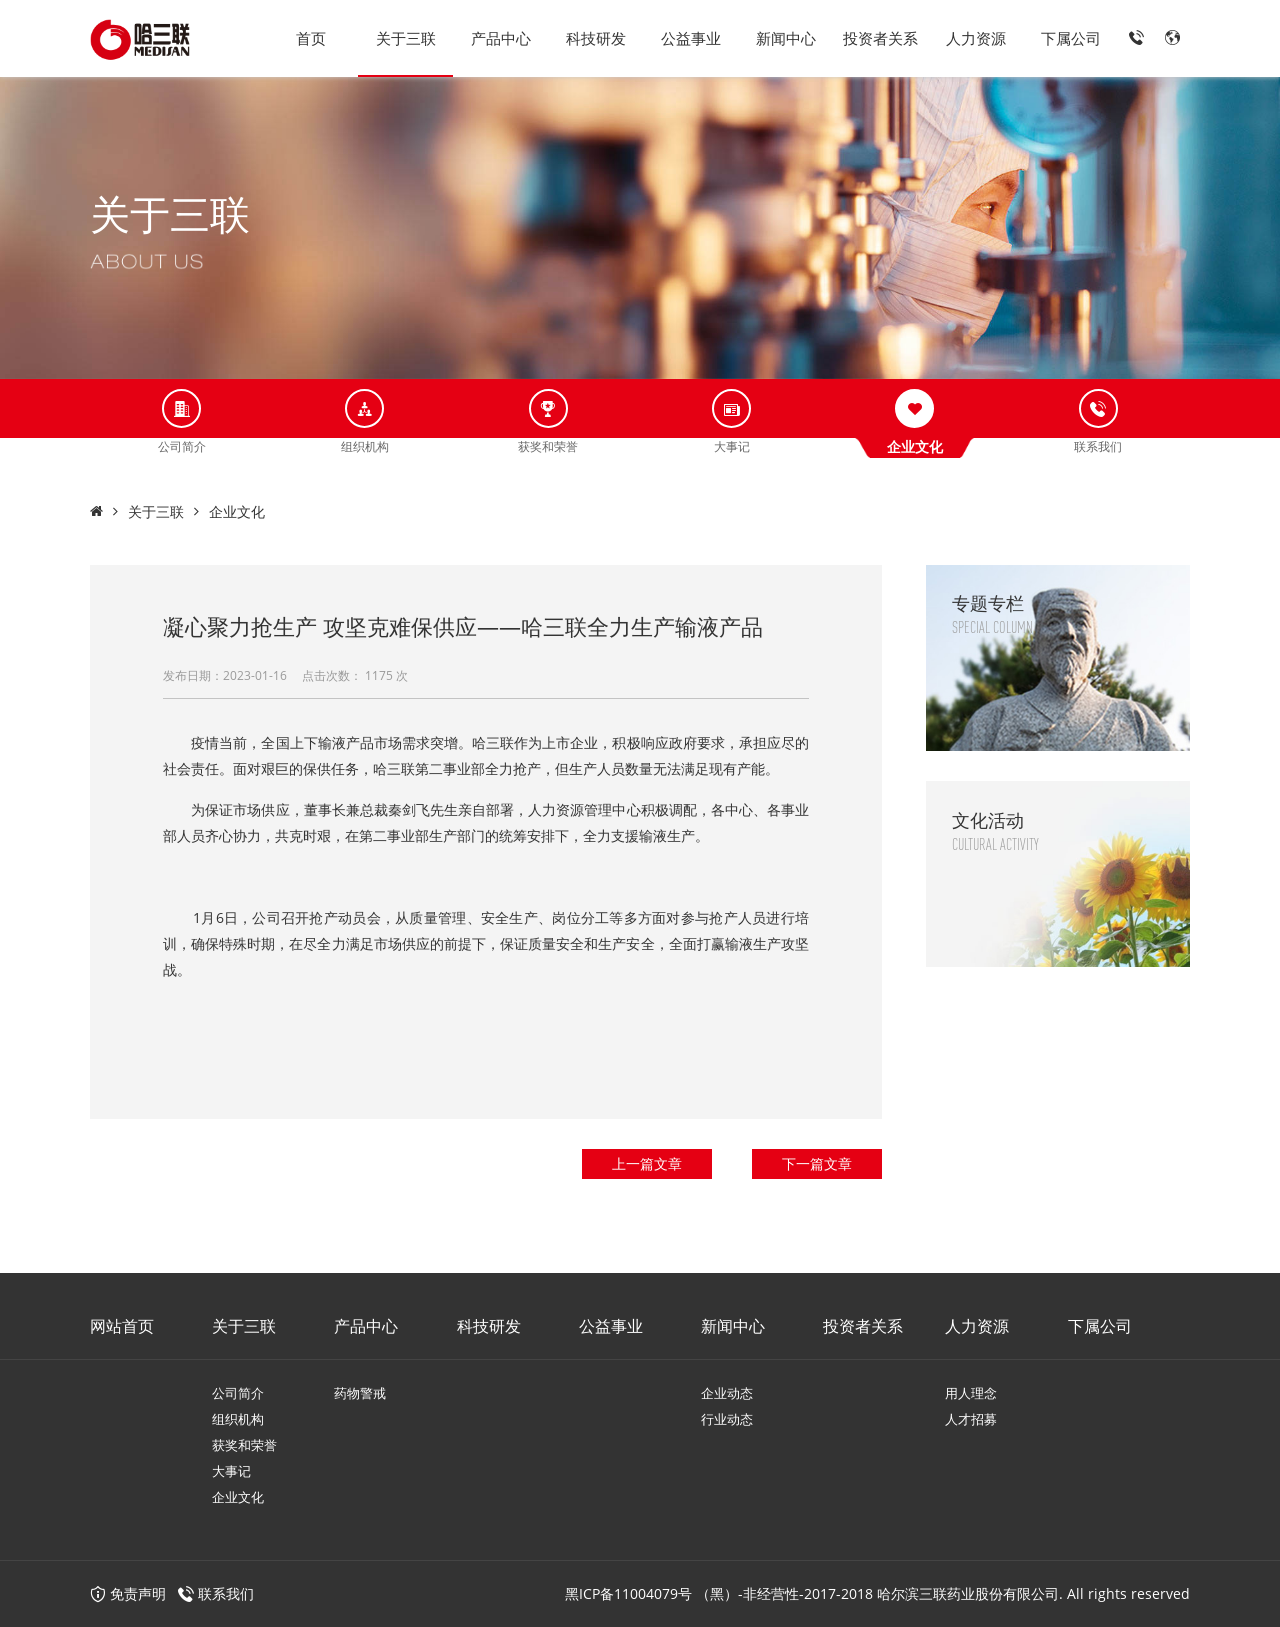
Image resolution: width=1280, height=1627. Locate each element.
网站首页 (122, 1326)
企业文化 (237, 511)
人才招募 (971, 1419)
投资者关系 (880, 38)
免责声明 (128, 1593)
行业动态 (727, 1419)
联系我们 (226, 1593)
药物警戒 (360, 1393)
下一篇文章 (817, 1163)
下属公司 (1071, 38)
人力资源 (976, 38)
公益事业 (691, 38)
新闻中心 (786, 38)
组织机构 (238, 1419)
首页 (311, 38)
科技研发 (596, 38)
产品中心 (501, 38)
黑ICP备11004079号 (628, 1593)
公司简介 (238, 1393)
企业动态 (727, 1393)
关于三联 (406, 38)
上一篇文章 (647, 1163)
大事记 (231, 1471)
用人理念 (971, 1393)
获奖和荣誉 (244, 1445)
